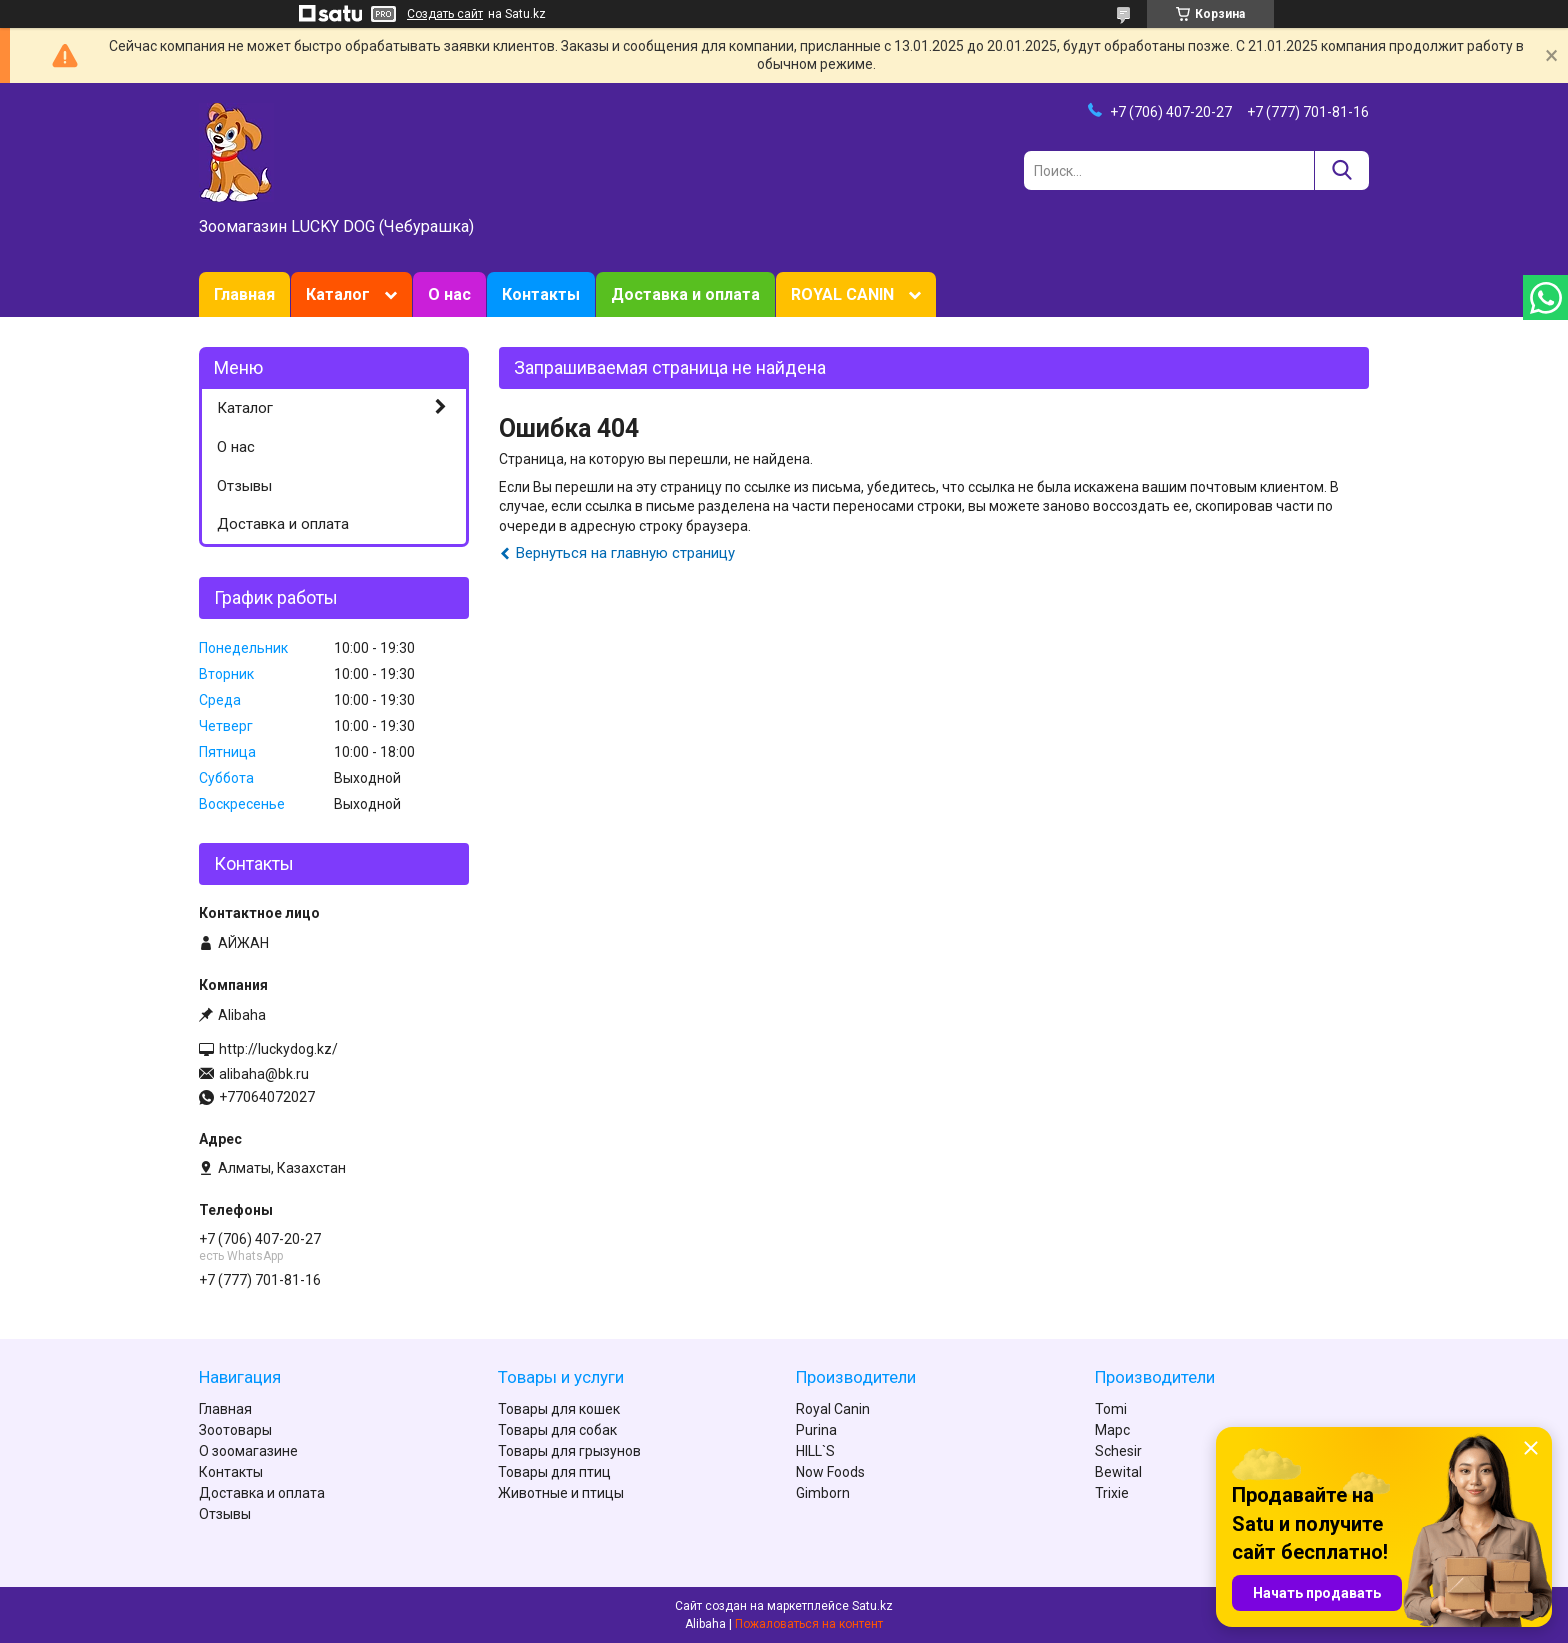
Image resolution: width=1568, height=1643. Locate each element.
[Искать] (1341, 170)
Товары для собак (557, 1430)
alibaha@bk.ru (264, 1074)
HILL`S (815, 1451)
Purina (816, 1430)
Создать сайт (445, 14)
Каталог (338, 294)
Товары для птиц (554, 1472)
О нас (449, 294)
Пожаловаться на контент (809, 1624)
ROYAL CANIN (842, 294)
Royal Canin (833, 1409)
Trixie (1112, 1493)
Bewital (1118, 1472)
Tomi (1111, 1409)
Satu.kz (872, 1606)
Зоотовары (235, 1430)
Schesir (1118, 1451)
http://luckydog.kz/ (278, 1049)
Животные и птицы (561, 1493)
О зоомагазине (248, 1451)
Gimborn (823, 1493)
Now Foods (830, 1472)
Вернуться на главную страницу (625, 553)
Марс (1112, 1430)
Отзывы (244, 486)
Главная (244, 294)
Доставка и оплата (685, 294)
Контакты (541, 294)
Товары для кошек (559, 1409)
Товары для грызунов (569, 1451)
